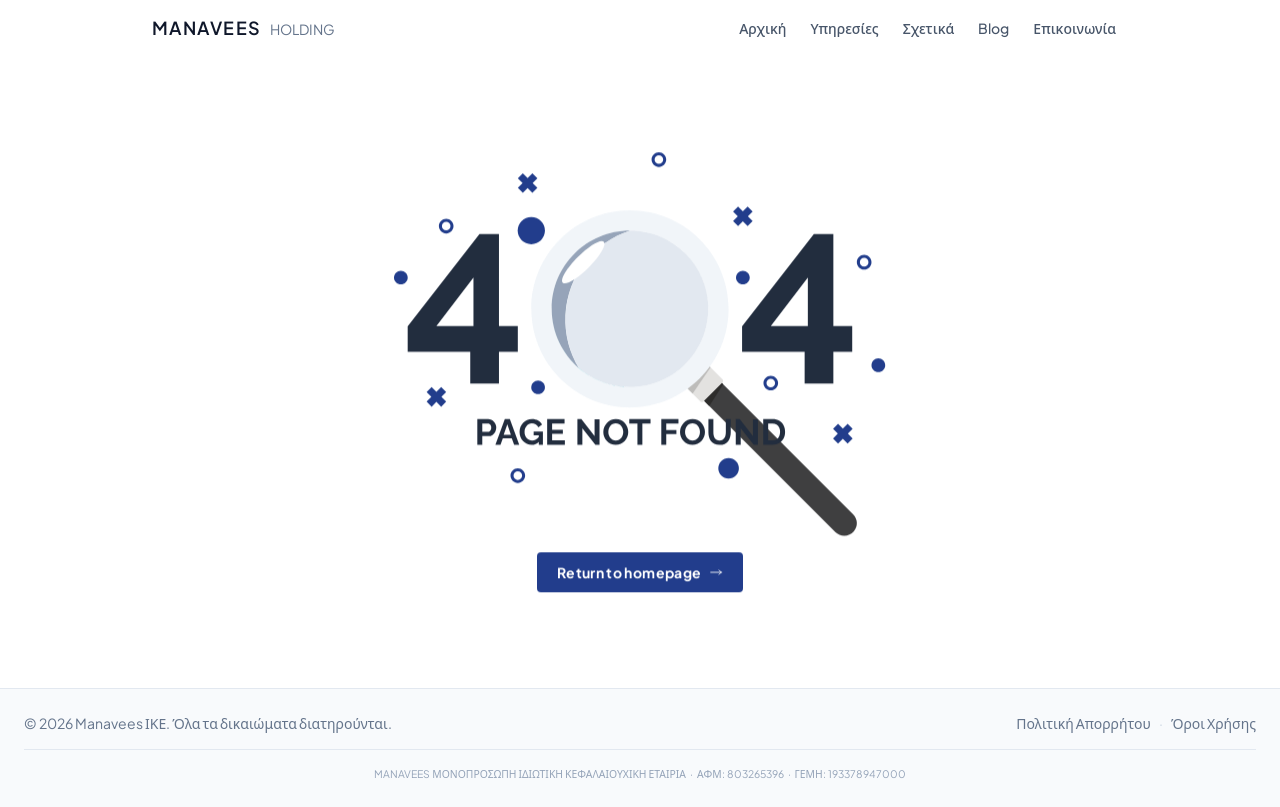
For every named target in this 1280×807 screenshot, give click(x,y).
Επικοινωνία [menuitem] (1074, 28)
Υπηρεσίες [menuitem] (844, 28)
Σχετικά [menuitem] (929, 28)
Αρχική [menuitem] (762, 28)
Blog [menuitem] (993, 28)
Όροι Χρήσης (1213, 723)
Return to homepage (640, 573)
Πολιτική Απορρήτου (1083, 723)
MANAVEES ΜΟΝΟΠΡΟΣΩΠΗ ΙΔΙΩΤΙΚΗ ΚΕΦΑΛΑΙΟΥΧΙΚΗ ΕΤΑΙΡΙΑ (530, 773)
